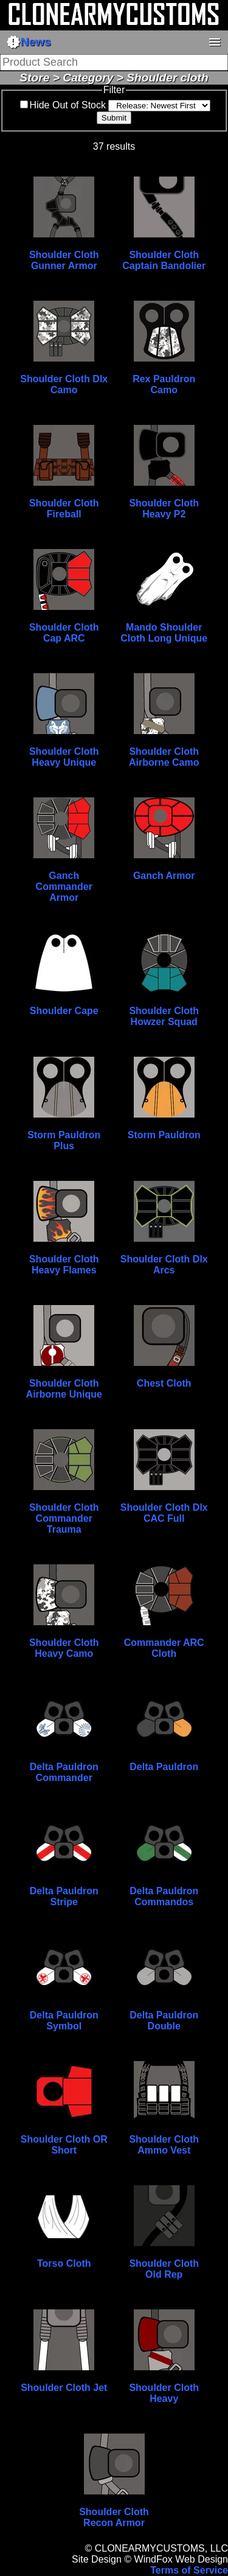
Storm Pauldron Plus (63, 1140)
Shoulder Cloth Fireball (64, 508)
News (28, 42)
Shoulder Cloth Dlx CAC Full (164, 1513)
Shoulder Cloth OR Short (64, 2144)
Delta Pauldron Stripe (64, 1896)
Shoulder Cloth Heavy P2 (164, 508)
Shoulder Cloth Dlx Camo (64, 384)
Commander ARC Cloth (164, 1648)
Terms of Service (189, 2570)
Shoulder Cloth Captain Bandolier (164, 260)
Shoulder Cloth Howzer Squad (164, 1016)
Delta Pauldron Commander (64, 1772)
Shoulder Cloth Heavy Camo (64, 1648)
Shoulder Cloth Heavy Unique (64, 757)
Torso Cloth (64, 2263)
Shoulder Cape (64, 1011)
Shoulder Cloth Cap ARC (64, 632)
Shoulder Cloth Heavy (164, 2393)
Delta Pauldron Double (164, 2020)
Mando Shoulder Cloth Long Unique (163, 632)
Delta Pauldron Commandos (164, 1896)
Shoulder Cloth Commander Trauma (64, 1518)
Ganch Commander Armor (64, 886)
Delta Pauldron (164, 1767)
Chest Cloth (164, 1383)
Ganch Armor (164, 875)
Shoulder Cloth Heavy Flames (64, 1264)
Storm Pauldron (164, 1135)
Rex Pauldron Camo (164, 384)
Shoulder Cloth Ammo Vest (164, 2144)
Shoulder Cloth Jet (64, 2387)
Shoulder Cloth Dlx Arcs (164, 1264)
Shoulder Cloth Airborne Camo (164, 757)
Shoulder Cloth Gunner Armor (64, 260)
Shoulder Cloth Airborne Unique (64, 1388)
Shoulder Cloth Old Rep (164, 2269)
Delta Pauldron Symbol (64, 2020)
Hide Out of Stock (68, 105)
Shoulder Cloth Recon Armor (114, 2517)
